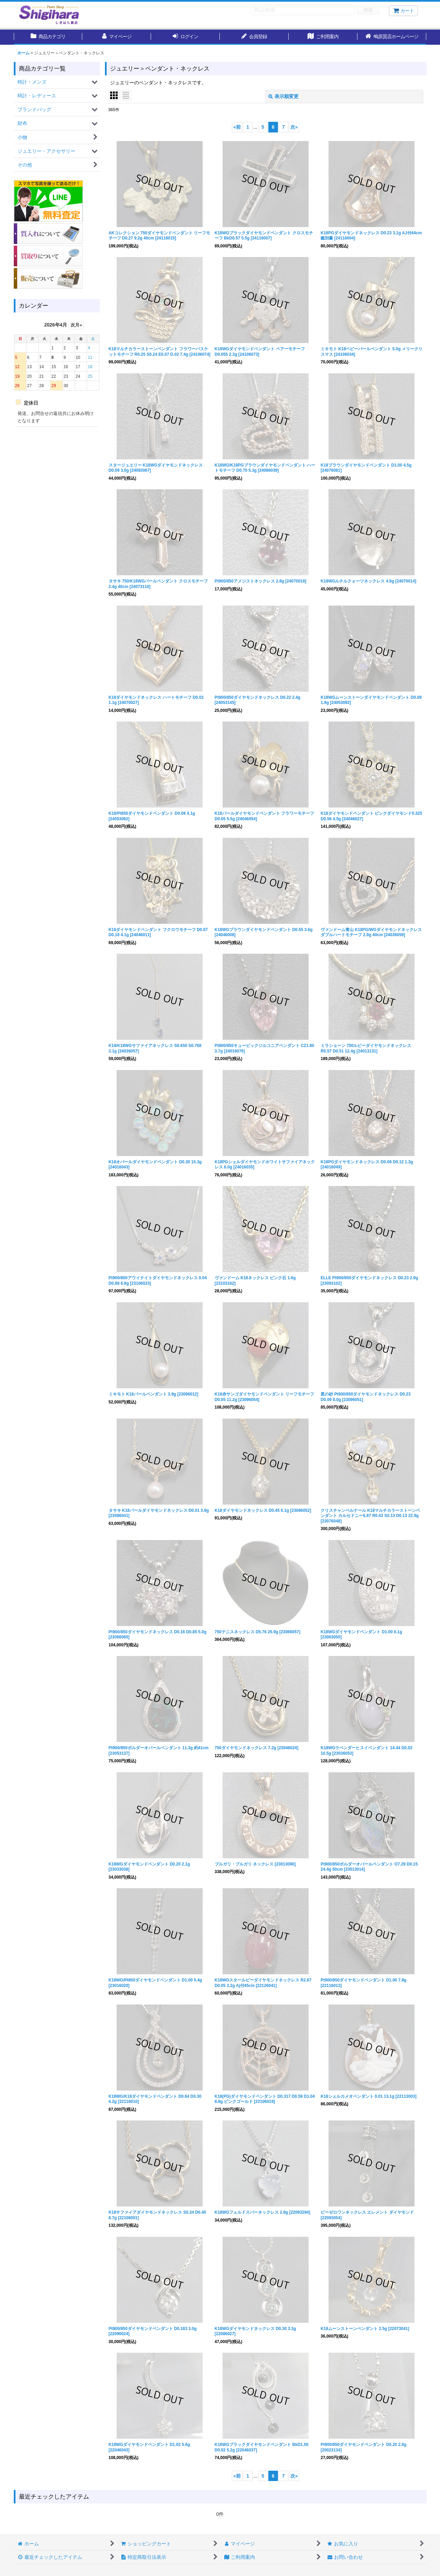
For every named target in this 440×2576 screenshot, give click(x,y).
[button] (391, 37)
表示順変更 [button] (283, 96)
